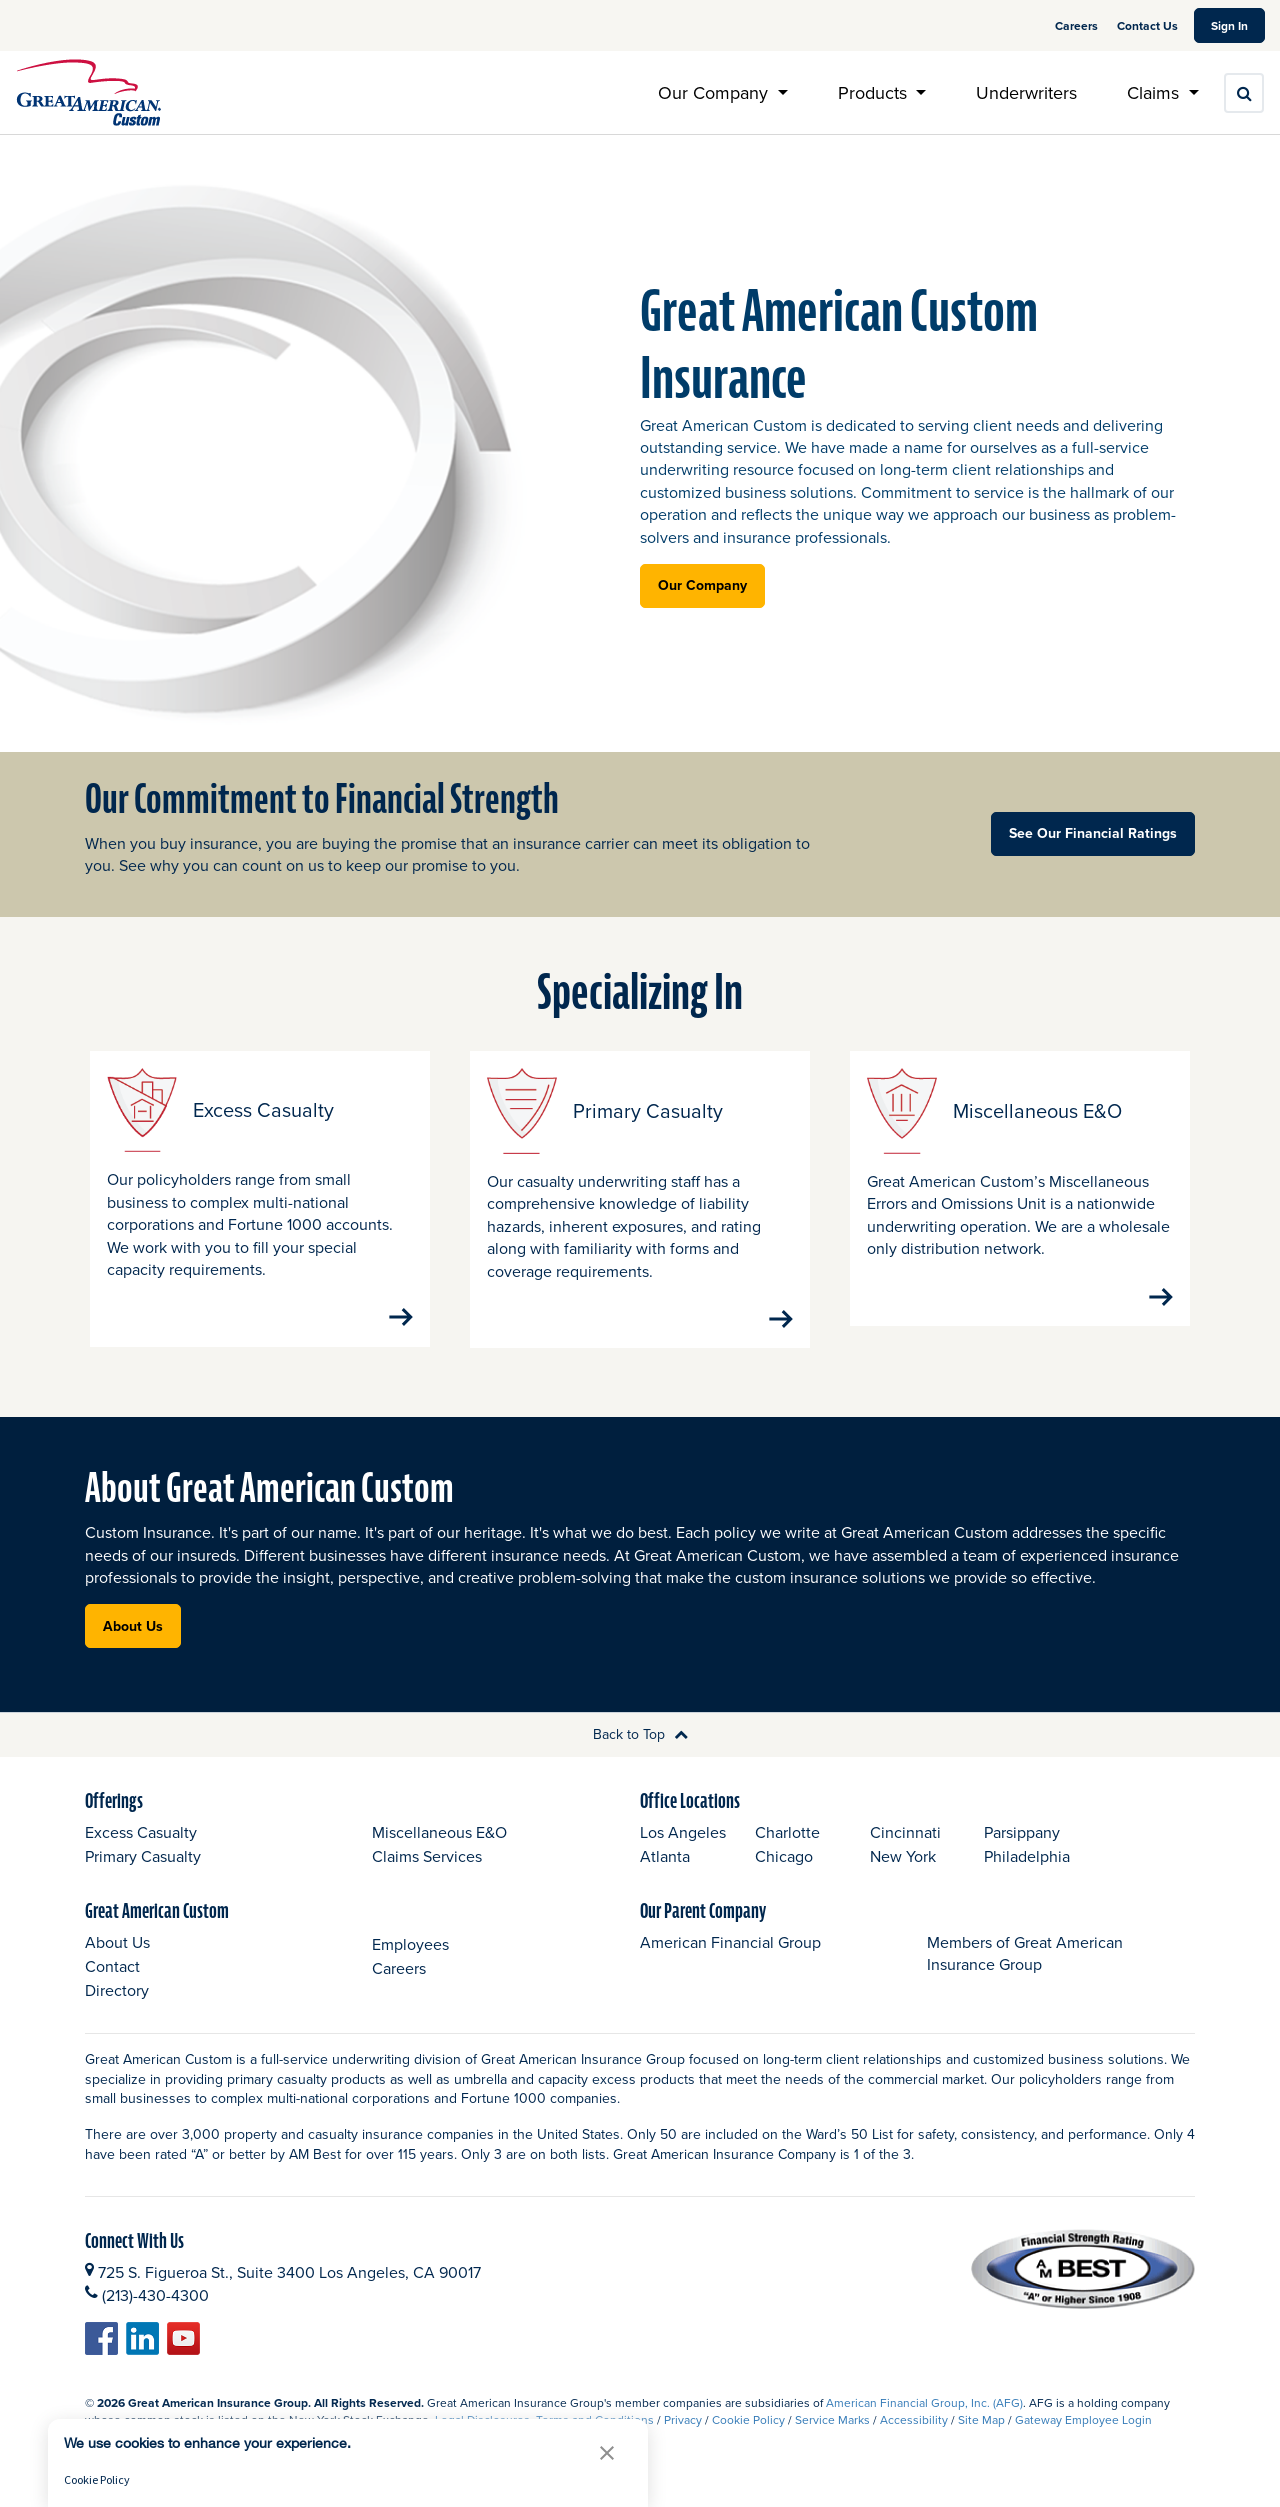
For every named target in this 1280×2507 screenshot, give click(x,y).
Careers (1078, 25)
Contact (112, 1986)
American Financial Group (730, 1962)
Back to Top (640, 1754)
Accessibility (914, 2439)
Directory (117, 2010)
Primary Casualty (143, 1876)
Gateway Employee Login (1083, 2439)
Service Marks (832, 2439)
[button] (607, 2452)
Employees (410, 1963)
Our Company (702, 585)
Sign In (1238, 25)
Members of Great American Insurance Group (1025, 1973)
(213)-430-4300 (155, 2315)
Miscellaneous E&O (439, 1852)
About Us (133, 1645)
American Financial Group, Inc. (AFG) (924, 2422)
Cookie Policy (748, 2439)
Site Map (981, 2439)
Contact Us (1147, 25)
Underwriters (1026, 92)
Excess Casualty (141, 1852)
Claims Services (427, 1876)
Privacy (683, 2439)
